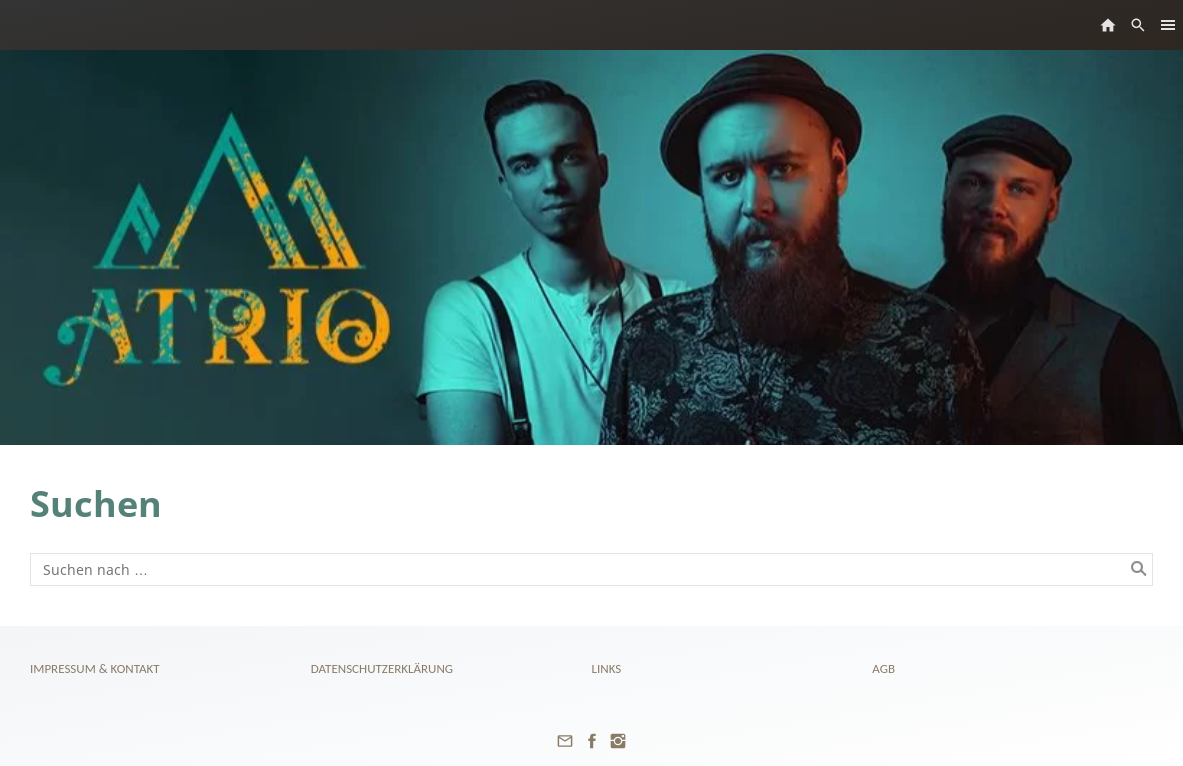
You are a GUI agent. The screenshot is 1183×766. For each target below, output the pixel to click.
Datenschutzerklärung (382, 668)
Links (607, 668)
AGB (883, 668)
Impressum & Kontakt (95, 668)
